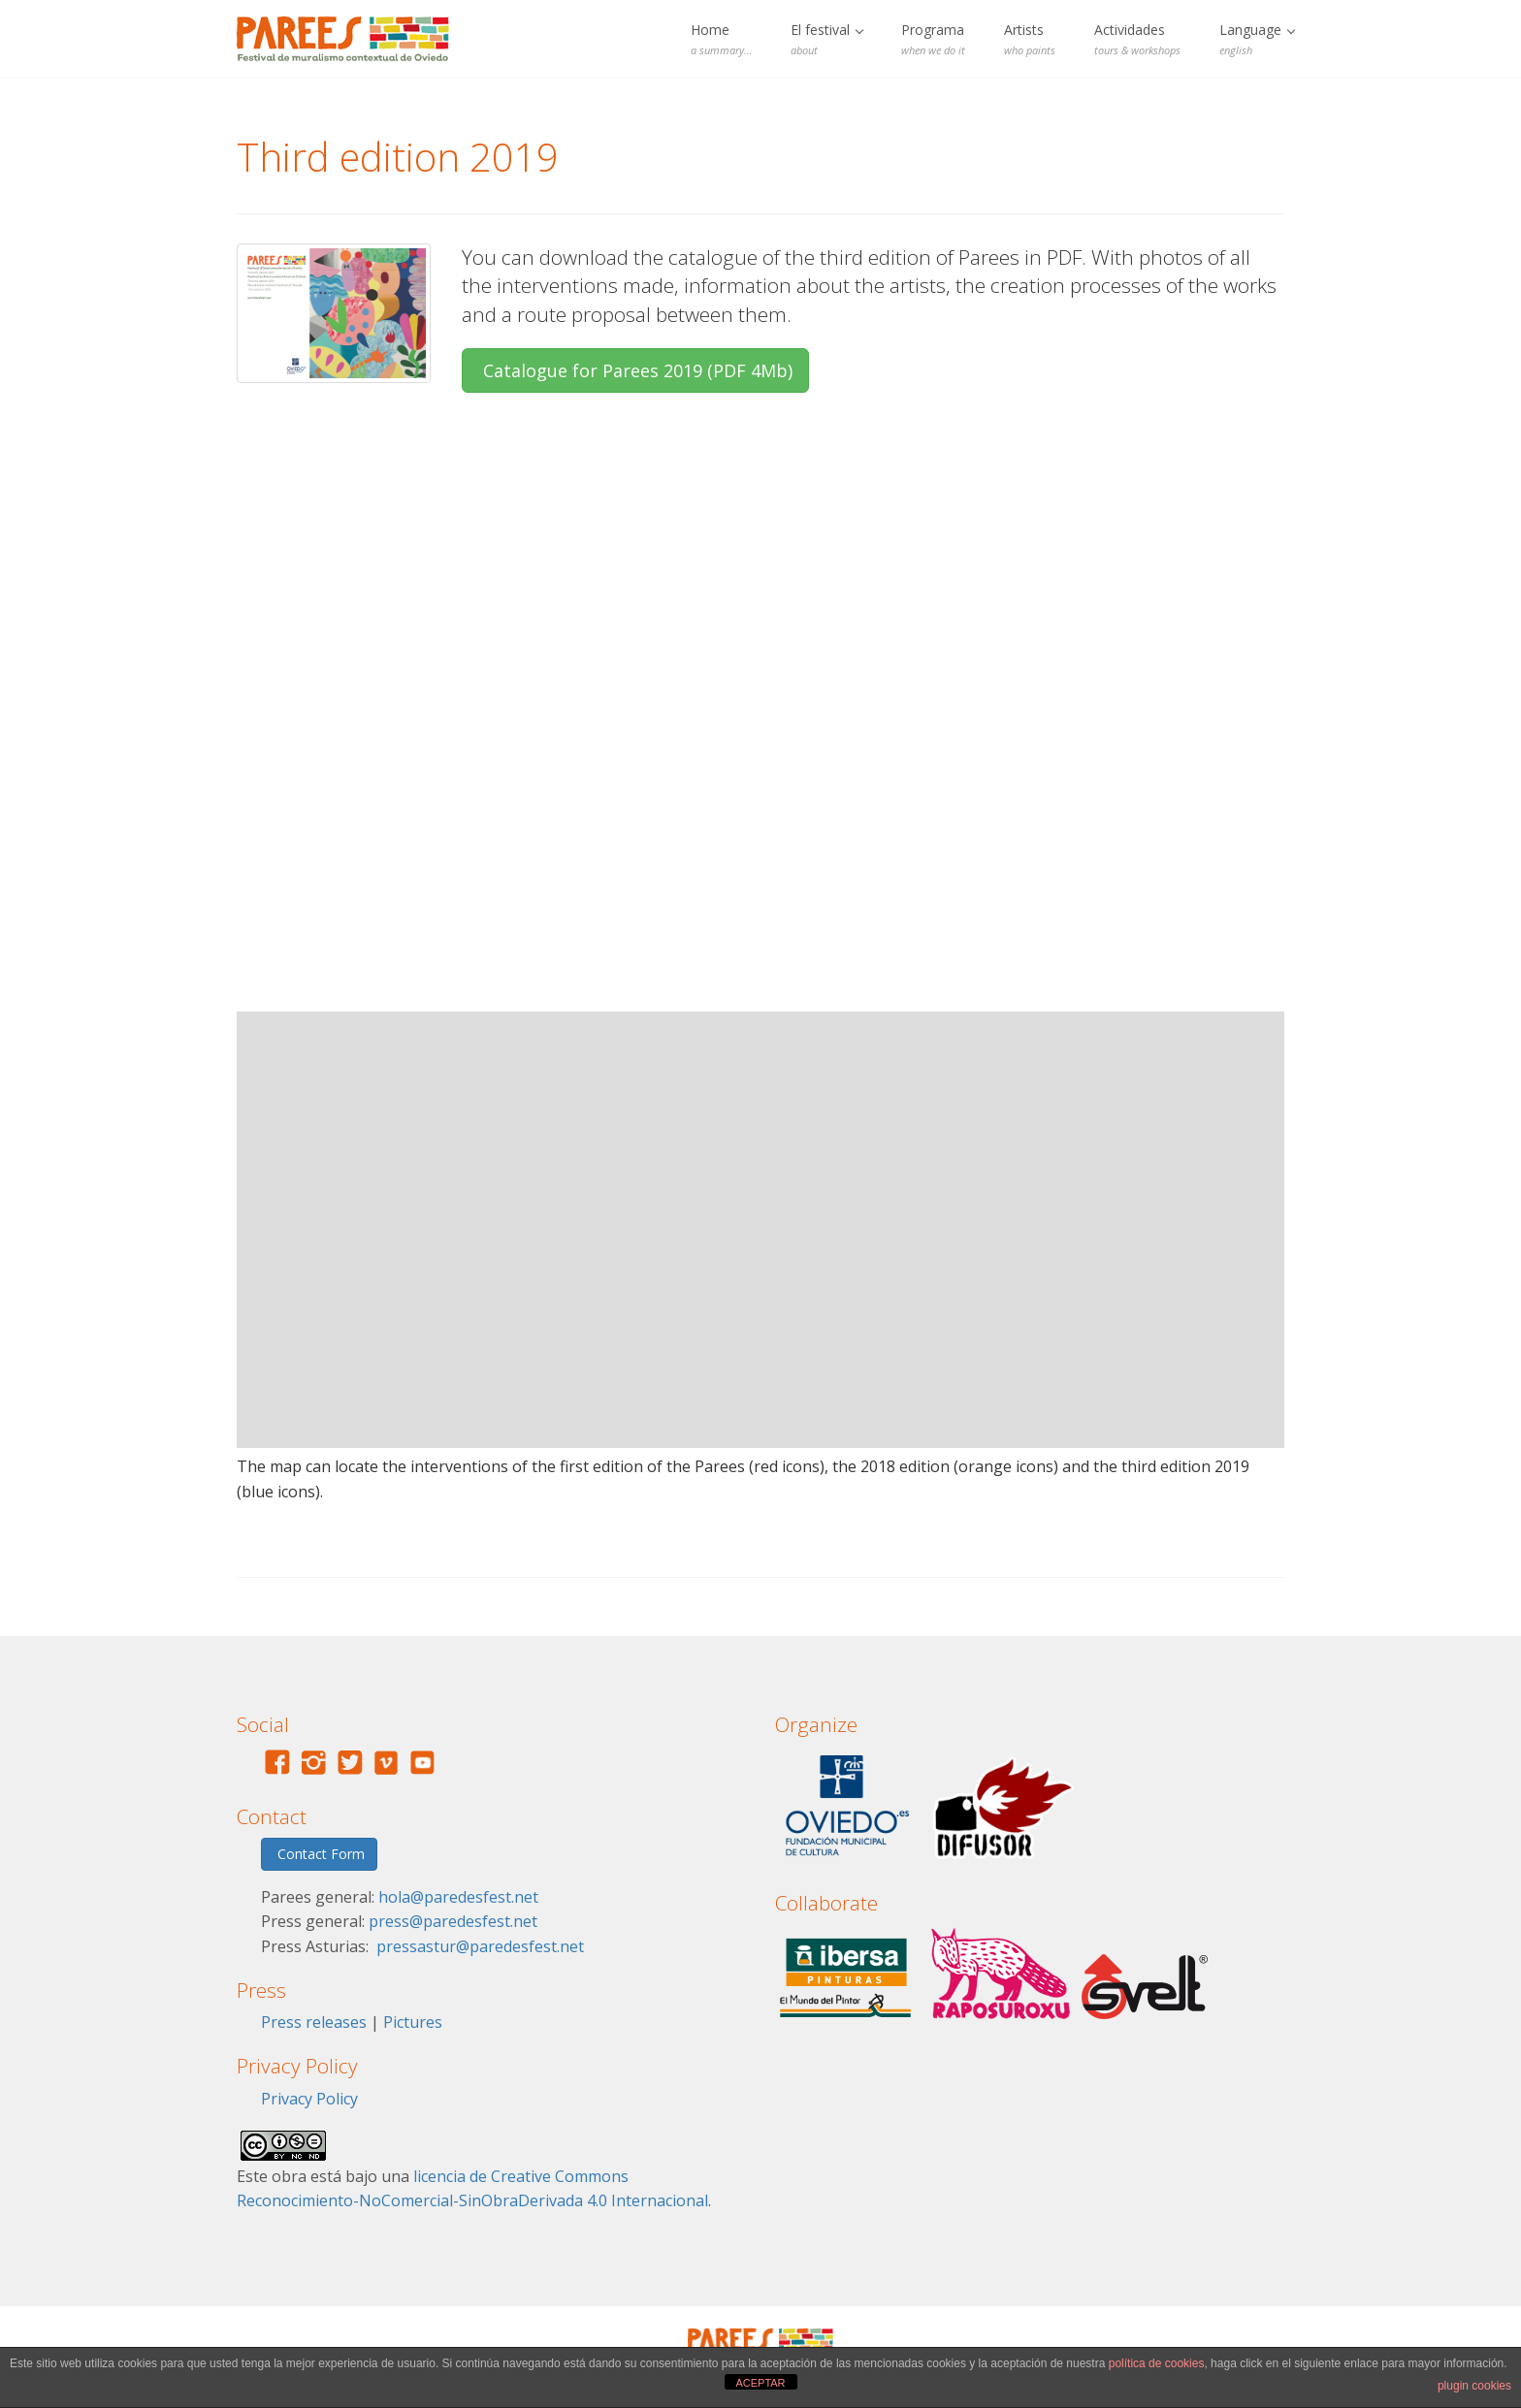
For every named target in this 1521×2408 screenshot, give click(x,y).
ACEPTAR (760, 2383)
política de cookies (1157, 2363)
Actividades (1137, 38)
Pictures (412, 2022)
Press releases (314, 2022)
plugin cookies (1474, 2385)
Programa (933, 38)
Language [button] (1257, 38)
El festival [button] (827, 38)
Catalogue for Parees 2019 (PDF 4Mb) (635, 370)
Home (721, 38)
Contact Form (319, 1854)
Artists (1029, 38)
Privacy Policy (309, 2098)
